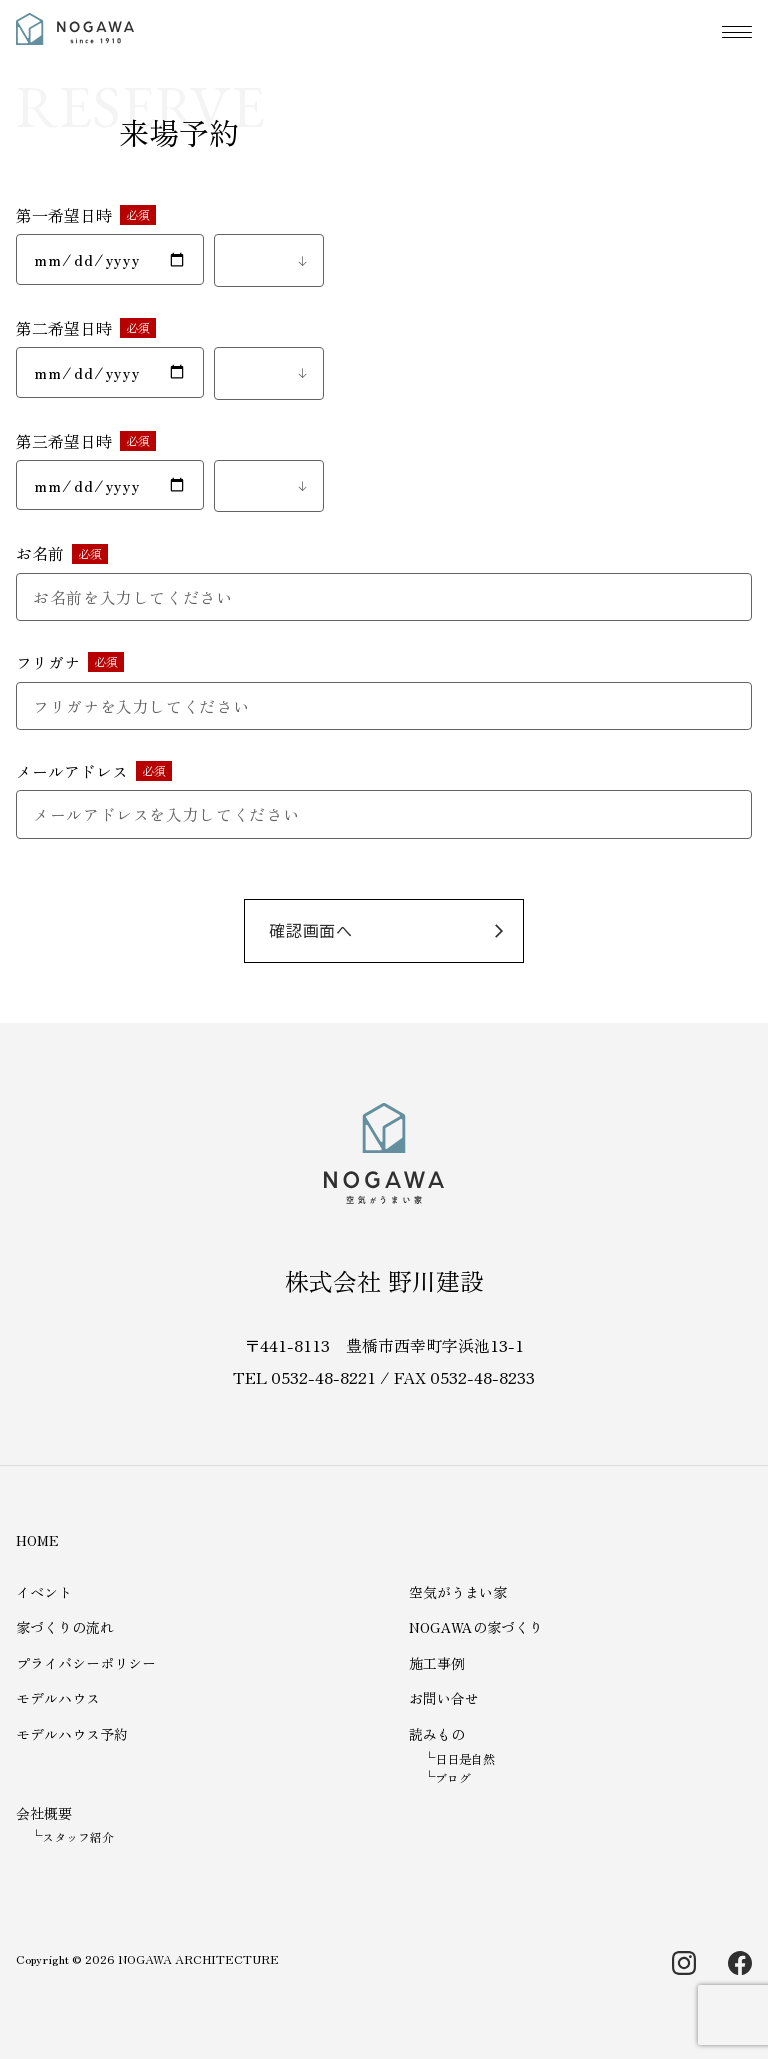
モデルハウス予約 (72, 1734)
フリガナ (48, 662)
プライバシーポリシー (86, 1663)
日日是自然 (465, 1758)
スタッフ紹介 (78, 1836)
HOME (37, 1540)
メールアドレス (72, 771)
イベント (44, 1592)
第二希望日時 (64, 328)
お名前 (40, 553)
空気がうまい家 (458, 1592)
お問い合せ (444, 1698)
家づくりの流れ (65, 1627)
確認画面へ (311, 930)
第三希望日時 (64, 441)
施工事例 (437, 1663)
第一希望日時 (64, 215)
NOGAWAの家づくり (476, 1627)
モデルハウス (58, 1698)
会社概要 (44, 1813)
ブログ (453, 1777)
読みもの (437, 1734)
